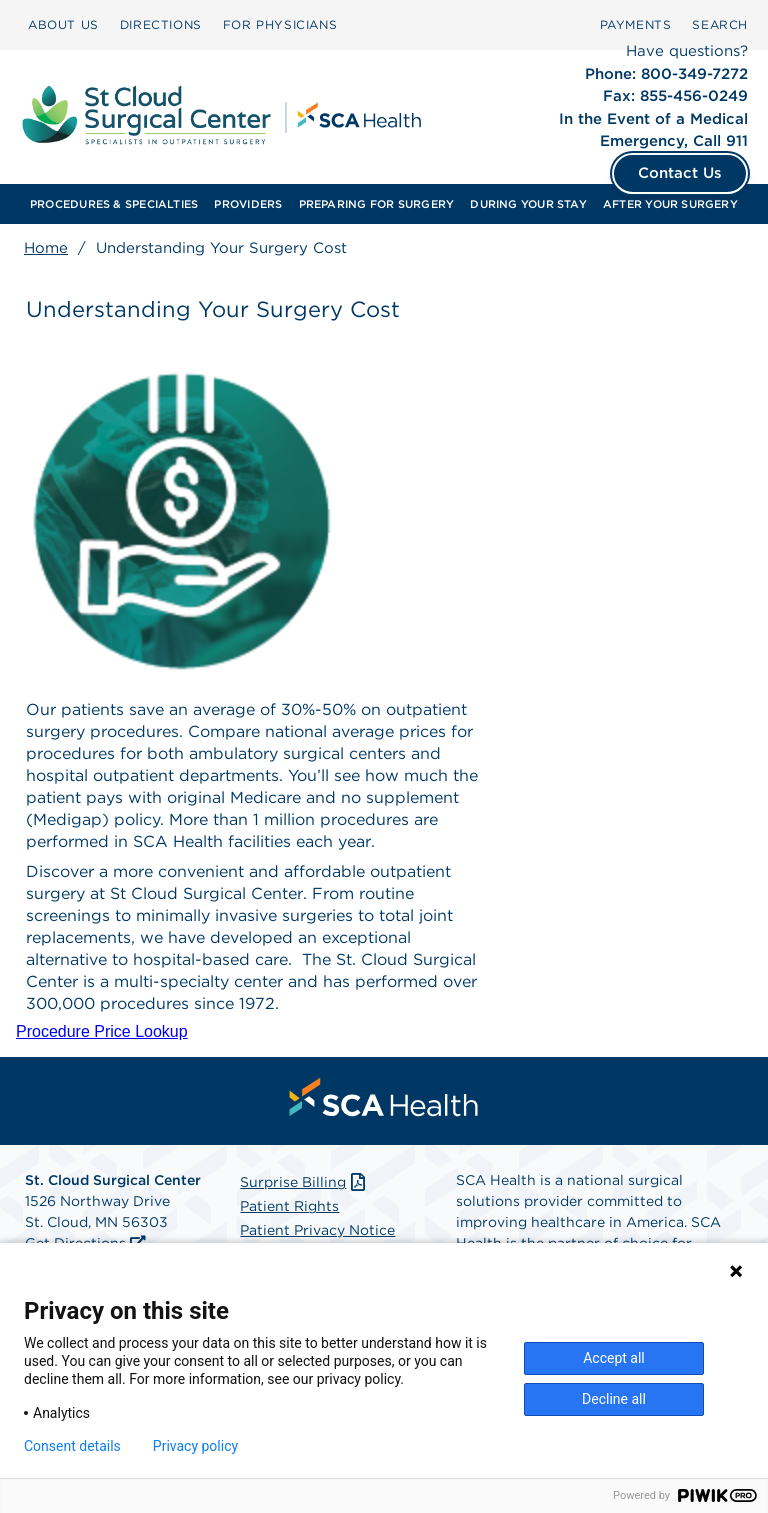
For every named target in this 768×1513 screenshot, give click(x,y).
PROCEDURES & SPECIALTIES (114, 204)
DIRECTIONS (161, 24)
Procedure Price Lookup (102, 1031)
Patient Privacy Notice (317, 1230)
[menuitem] (63, 25)
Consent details (72, 1446)
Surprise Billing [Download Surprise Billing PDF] (304, 1182)
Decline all (614, 1399)
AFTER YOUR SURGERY (670, 204)
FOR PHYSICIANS (280, 24)
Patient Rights (289, 1206)
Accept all (614, 1358)
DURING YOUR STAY (528, 204)
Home (46, 248)
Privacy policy (195, 1446)
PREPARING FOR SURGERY (377, 204)
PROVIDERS (248, 204)
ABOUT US (63, 24)
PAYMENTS (636, 24)
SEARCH (720, 24)
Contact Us (680, 173)
